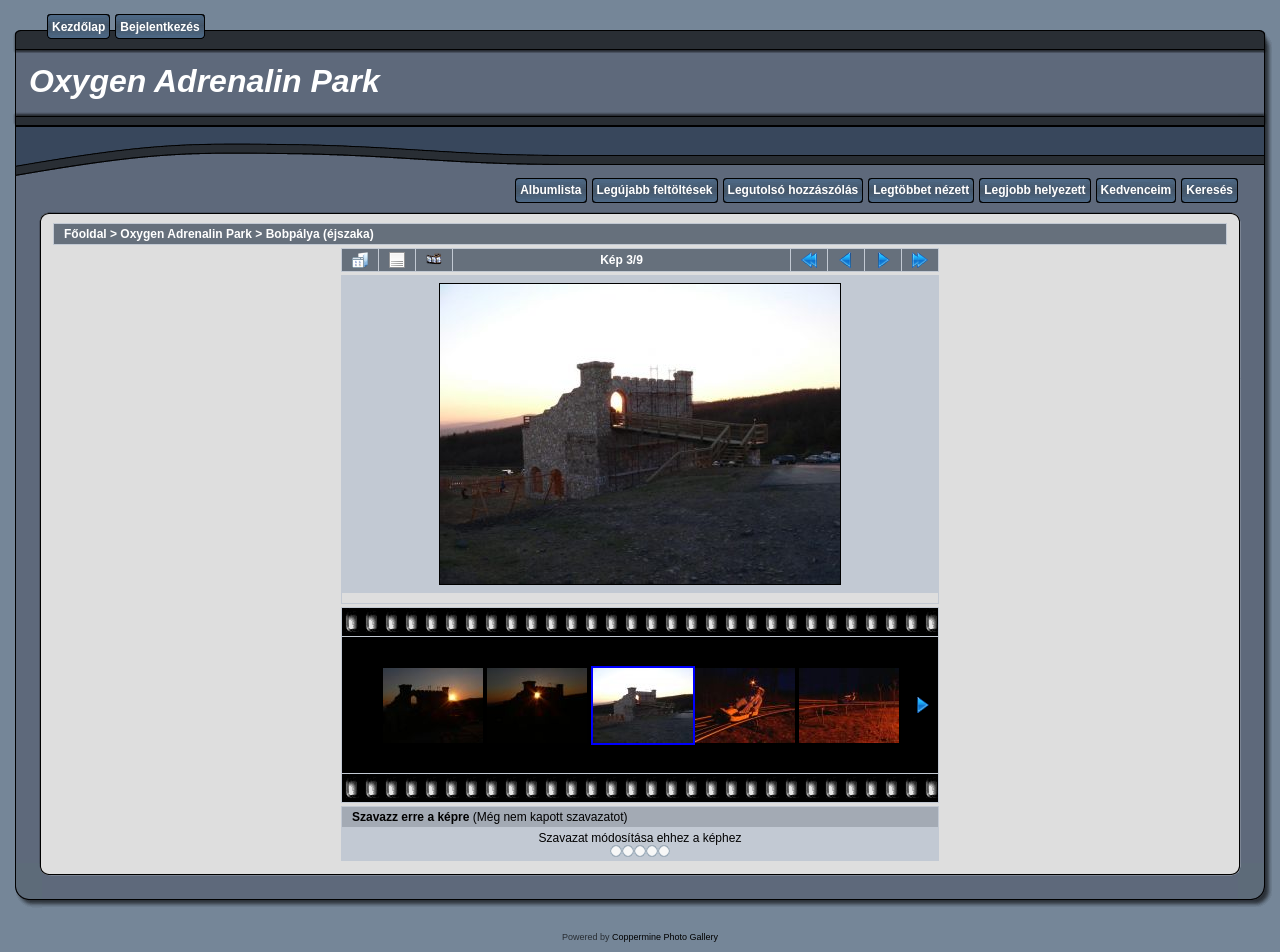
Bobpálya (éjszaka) (320, 234)
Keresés (1209, 190)
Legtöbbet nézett (921, 190)
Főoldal (85, 234)
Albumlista (550, 190)
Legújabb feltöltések (655, 190)
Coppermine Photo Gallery (665, 937)
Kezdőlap (78, 27)
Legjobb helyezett (1034, 190)
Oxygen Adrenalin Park (186, 234)
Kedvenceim (1136, 190)
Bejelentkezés (159, 27)
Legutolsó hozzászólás (793, 190)
